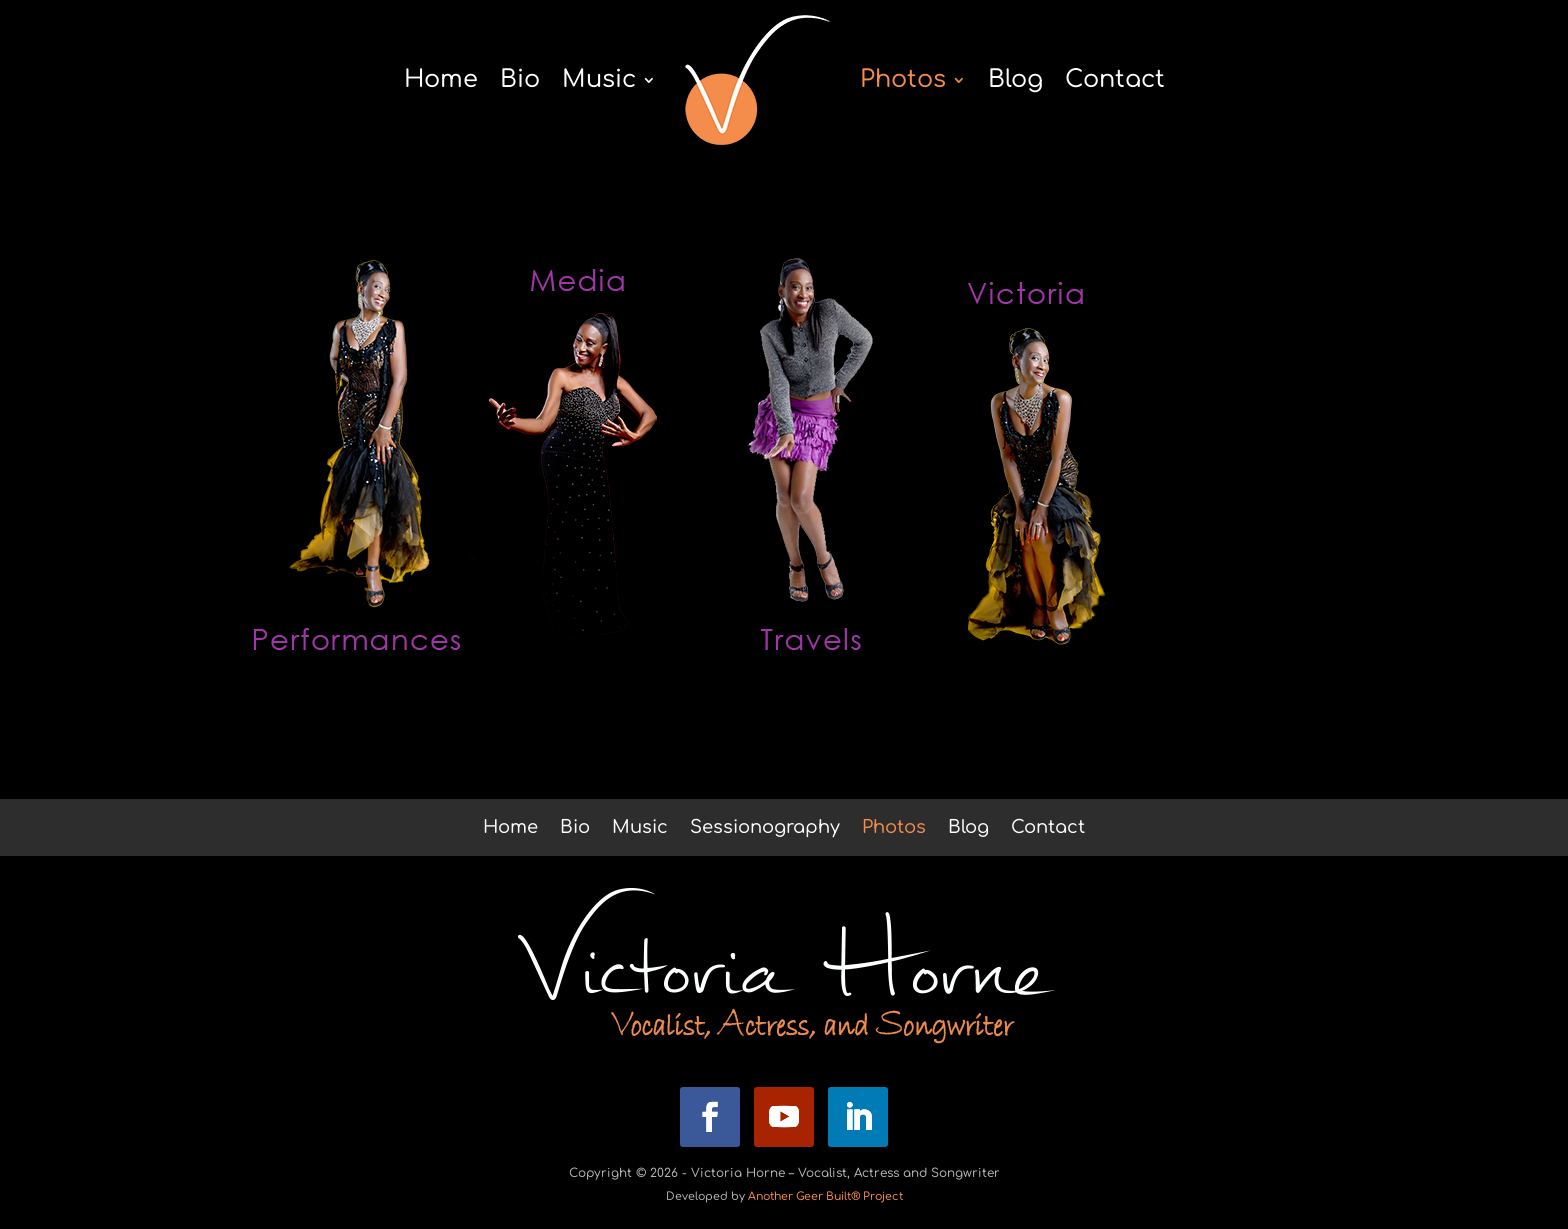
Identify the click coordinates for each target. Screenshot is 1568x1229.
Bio (520, 79)
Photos (903, 79)
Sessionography (765, 828)
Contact (1115, 79)
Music (599, 79)
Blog (1015, 79)
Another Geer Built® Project (825, 1196)
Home (441, 79)
